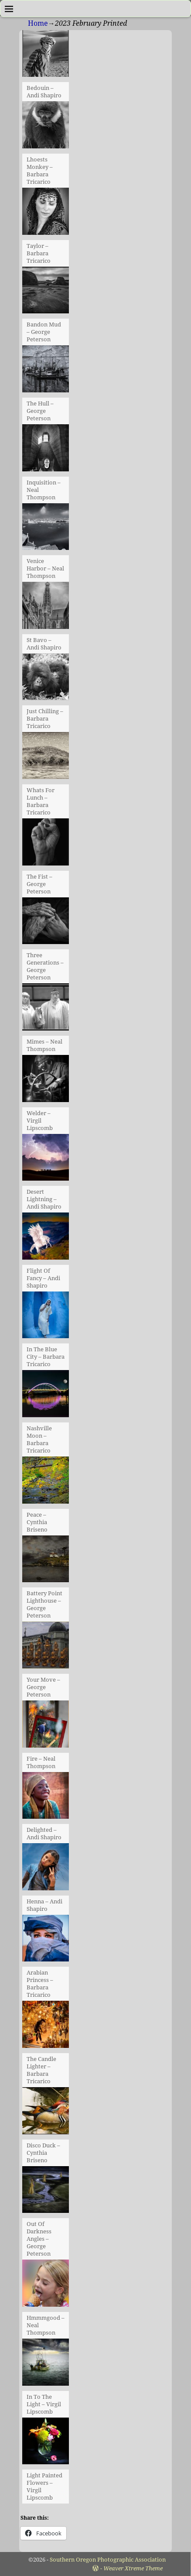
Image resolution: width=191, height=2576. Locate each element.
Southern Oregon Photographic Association (108, 2559)
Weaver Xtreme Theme (133, 2568)
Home (38, 23)
